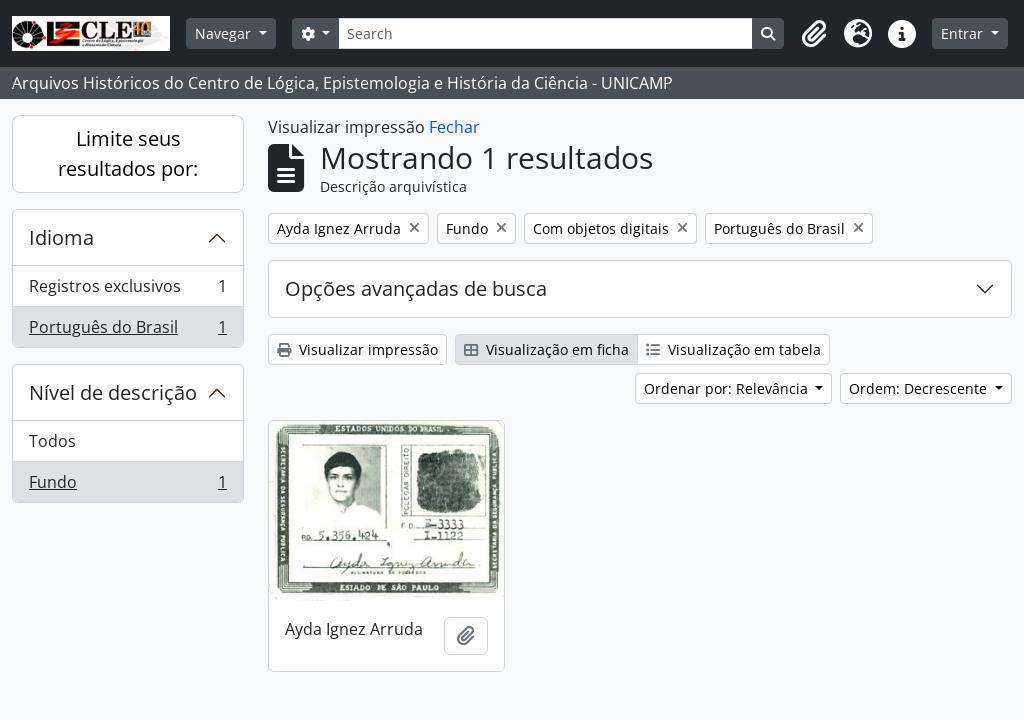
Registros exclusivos (127, 290)
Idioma (61, 237)
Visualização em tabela (733, 349)
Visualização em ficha (546, 349)
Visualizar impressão (357, 349)
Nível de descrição (113, 392)
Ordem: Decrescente (920, 388)
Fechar (454, 127)
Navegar (225, 33)
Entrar (964, 33)
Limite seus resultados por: (128, 153)
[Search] (545, 33)
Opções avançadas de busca (416, 288)
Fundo (127, 486)
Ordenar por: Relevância (728, 388)
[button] (814, 34)
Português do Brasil (127, 331)
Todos (52, 441)
